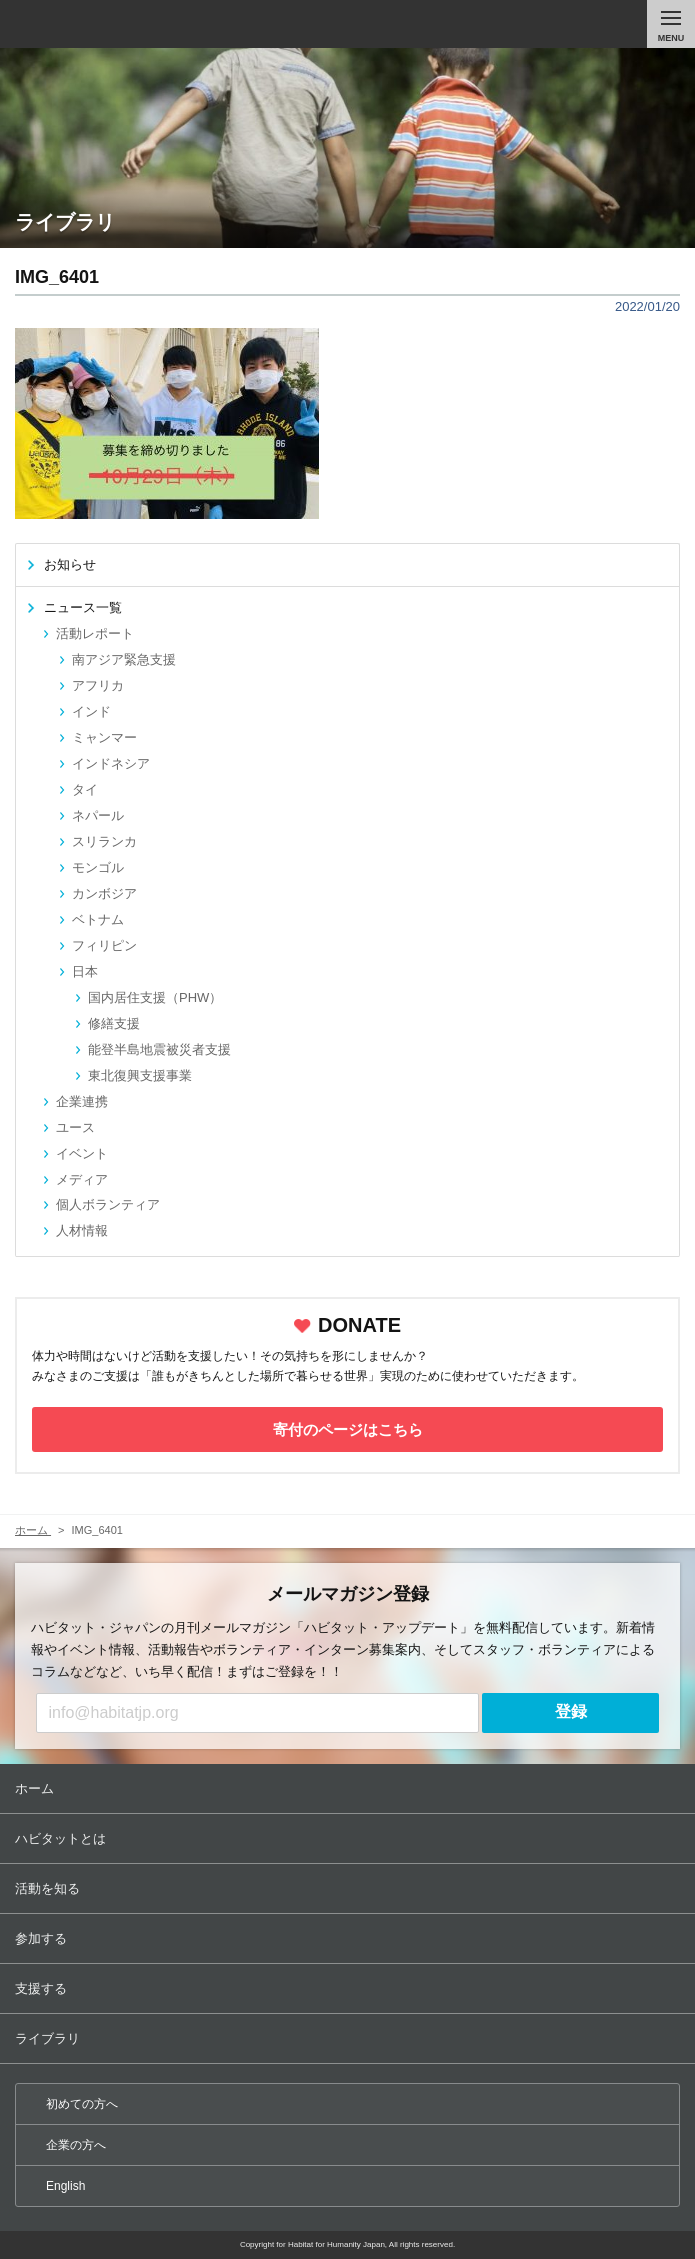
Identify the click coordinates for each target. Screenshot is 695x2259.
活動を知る (349, 1888)
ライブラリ (349, 2038)
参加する (349, 1938)
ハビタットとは (349, 1838)
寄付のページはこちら (348, 1429)
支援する (349, 1988)
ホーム (349, 1788)
